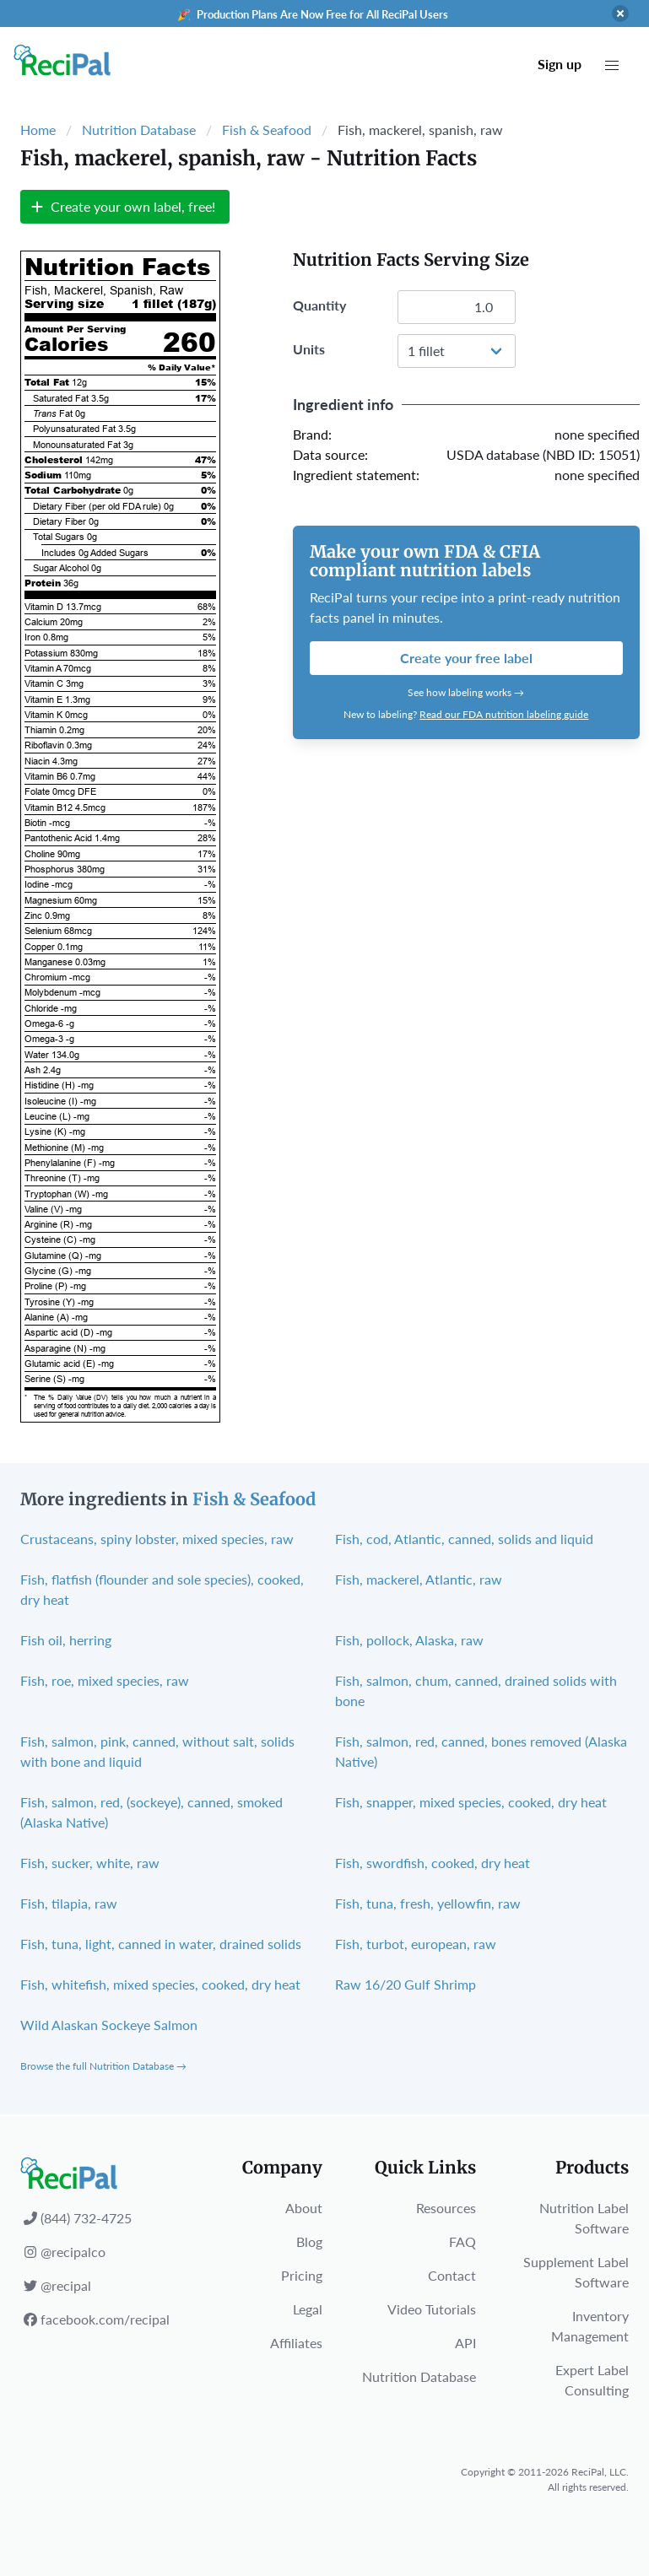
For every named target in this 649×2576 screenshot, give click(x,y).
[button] (612, 66)
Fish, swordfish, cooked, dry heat (432, 1863)
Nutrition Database (139, 130)
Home (38, 130)
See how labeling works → (466, 692)
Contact (452, 2275)
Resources (446, 2208)
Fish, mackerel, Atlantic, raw (418, 1579)
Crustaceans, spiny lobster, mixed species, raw (157, 1539)
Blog (309, 2241)
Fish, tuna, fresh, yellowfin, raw (428, 1903)
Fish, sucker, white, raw (90, 1863)
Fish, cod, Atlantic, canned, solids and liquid (464, 1539)
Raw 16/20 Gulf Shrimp (405, 1984)
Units (309, 349)
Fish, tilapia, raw (68, 1903)
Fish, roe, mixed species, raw (104, 1680)
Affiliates (296, 2343)
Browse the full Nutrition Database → (103, 2066)
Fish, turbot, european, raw (415, 1944)
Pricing (301, 2275)
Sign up (559, 64)
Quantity (319, 305)
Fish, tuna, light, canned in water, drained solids (160, 1944)
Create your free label (466, 658)
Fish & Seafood (266, 130)
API (465, 2343)
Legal (307, 2309)
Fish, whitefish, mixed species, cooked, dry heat (160, 1984)
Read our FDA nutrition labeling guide (503, 714)
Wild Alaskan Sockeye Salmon (108, 2025)
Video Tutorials (431, 2309)
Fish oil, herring (65, 1640)
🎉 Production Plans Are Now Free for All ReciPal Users (312, 14)
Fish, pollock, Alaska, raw (409, 1640)
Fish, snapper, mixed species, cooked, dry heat (471, 1802)
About (303, 2208)
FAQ (462, 2241)
